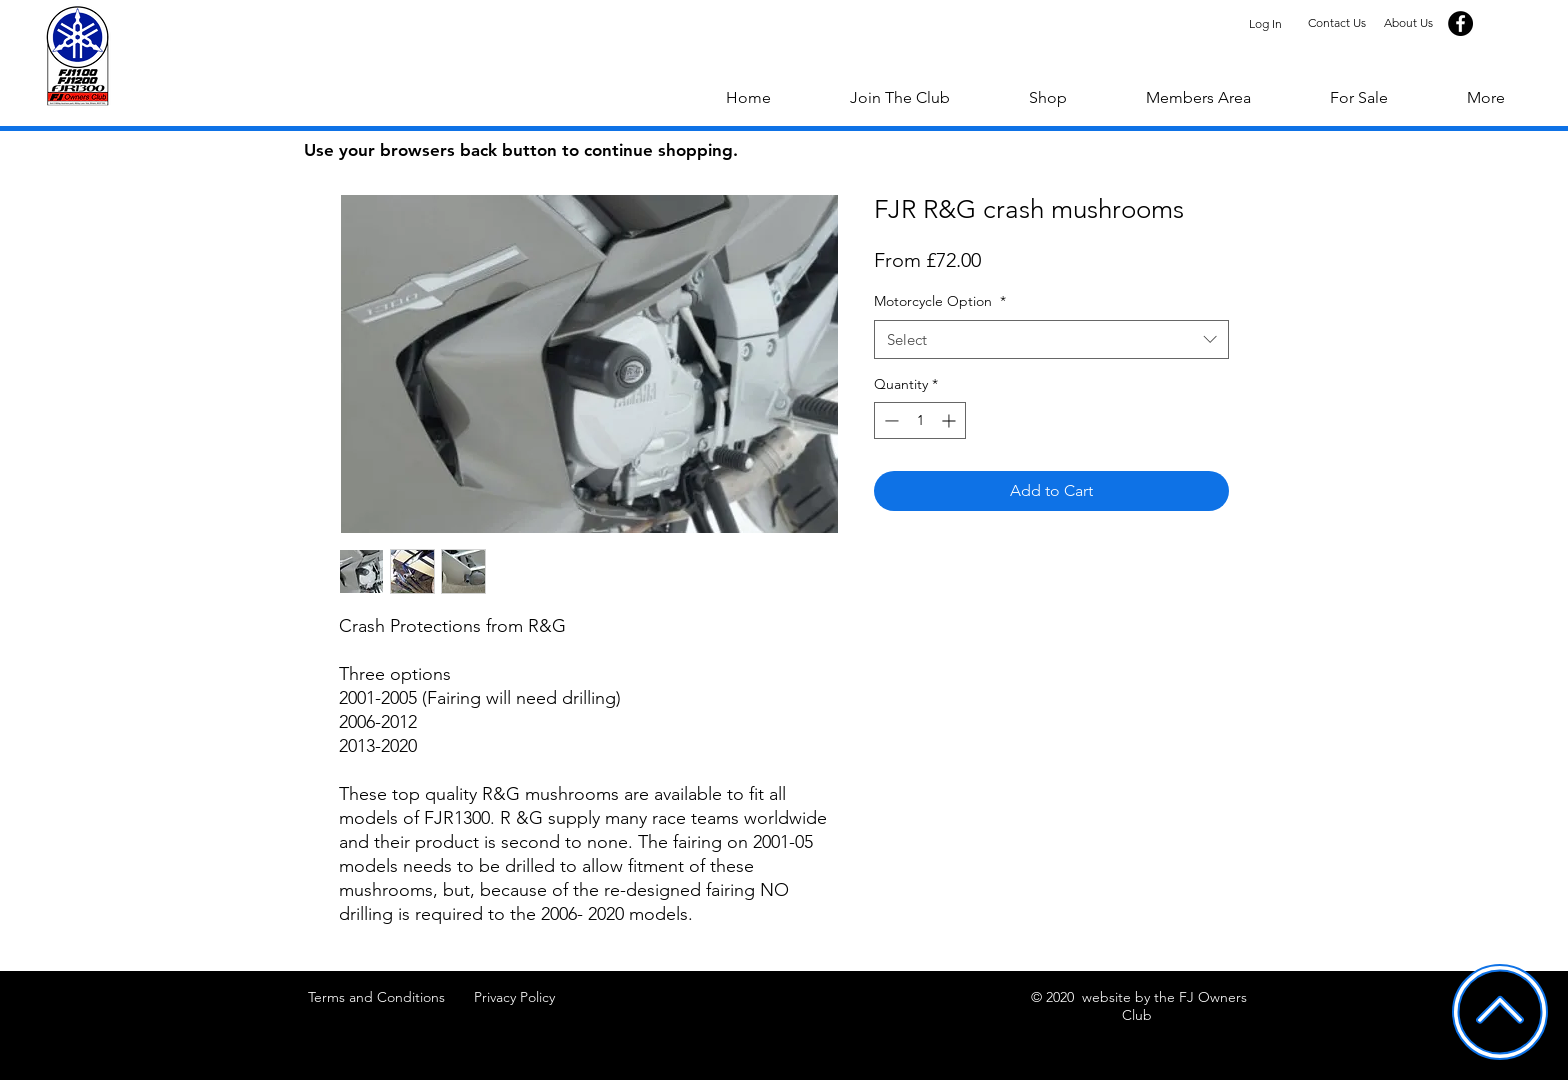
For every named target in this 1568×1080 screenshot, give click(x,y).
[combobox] (1051, 339)
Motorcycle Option (940, 301)
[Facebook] (1460, 23)
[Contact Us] (1336, 23)
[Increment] (950, 420)
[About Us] (1408, 23)
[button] (1485, 98)
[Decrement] (889, 420)
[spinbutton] (920, 420)
